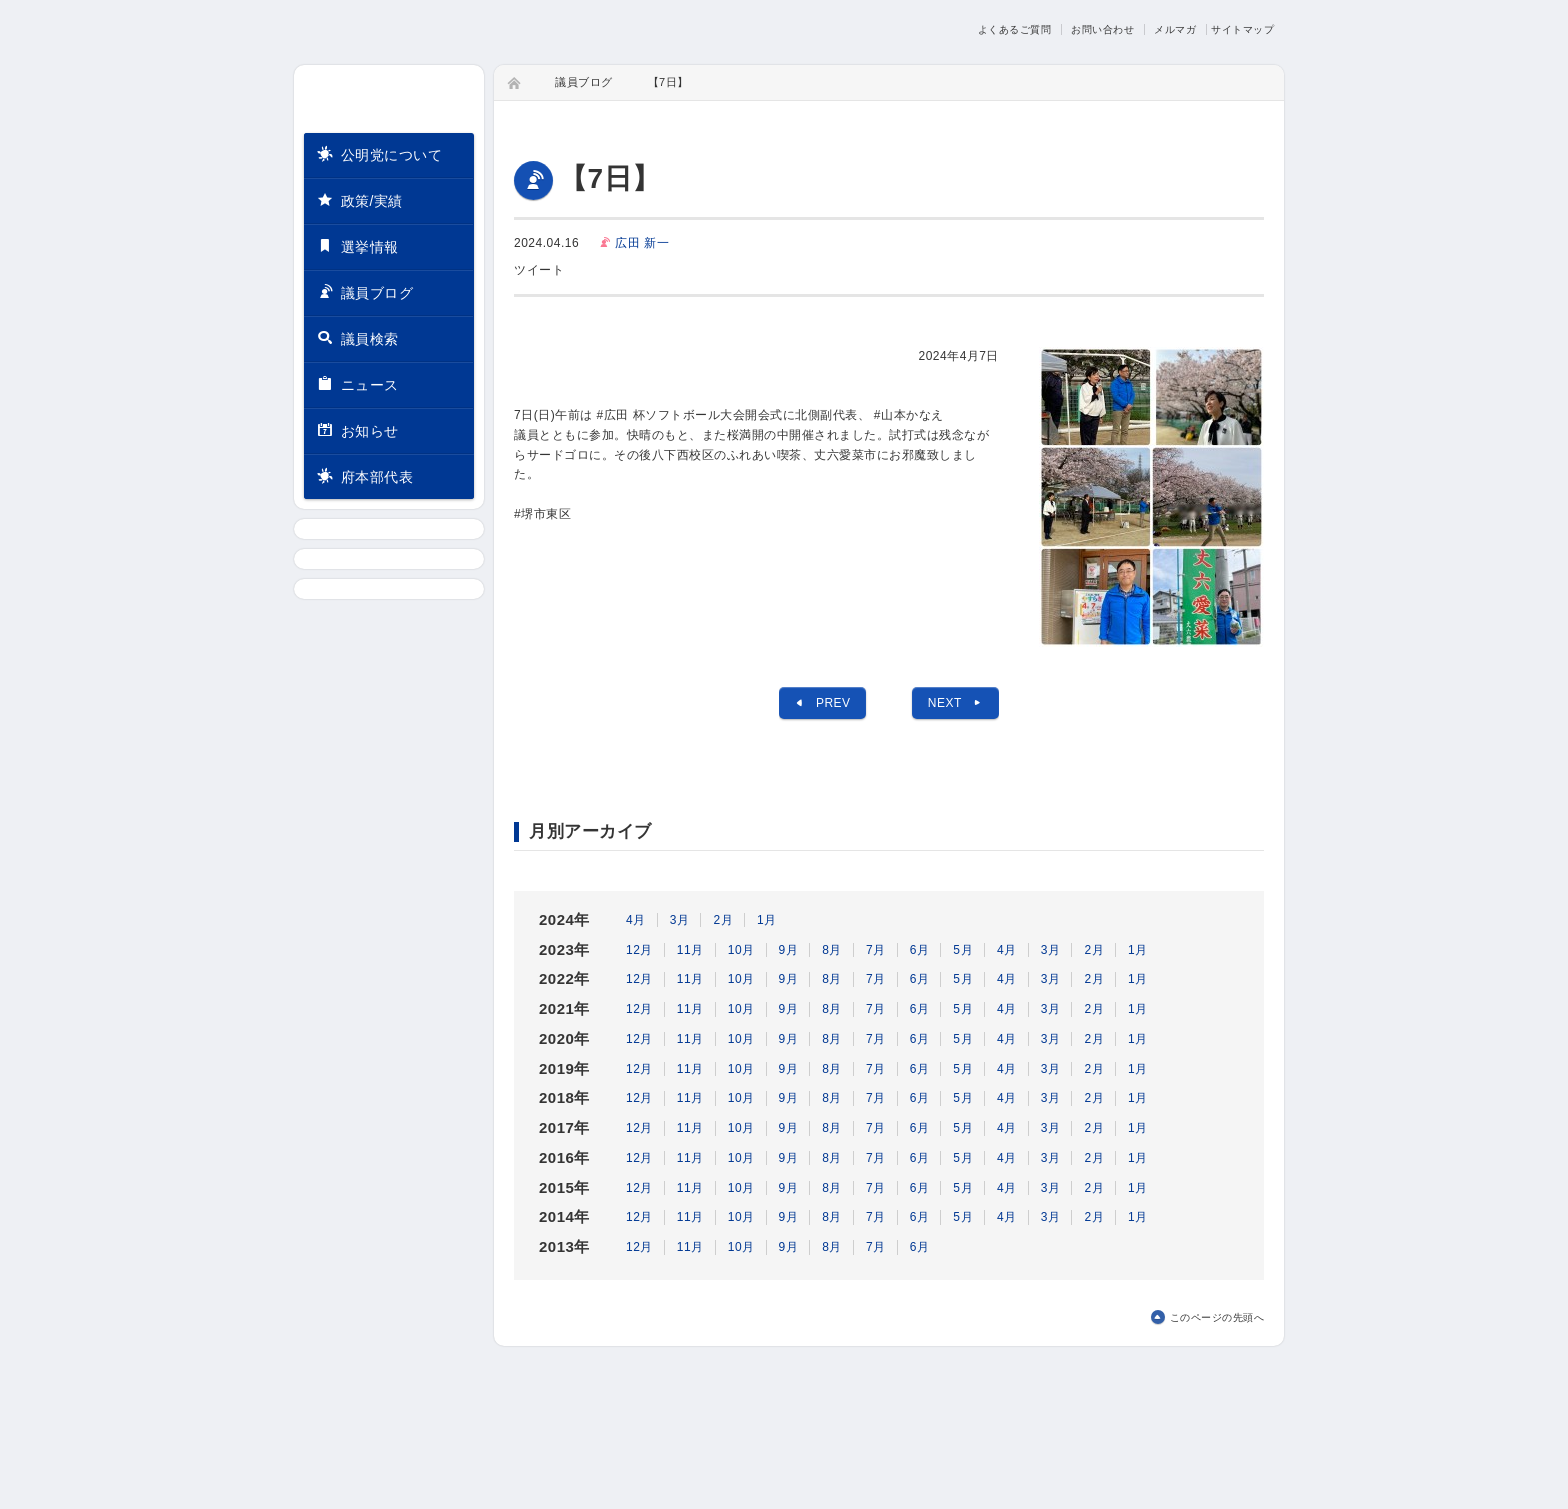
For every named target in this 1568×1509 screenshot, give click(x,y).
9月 (789, 950)
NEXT (956, 703)
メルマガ (1175, 29)
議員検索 (358, 337)
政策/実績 (360, 199)
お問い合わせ (1102, 29)
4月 (636, 920)
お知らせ (358, 429)
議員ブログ (365, 291)
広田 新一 (642, 243)
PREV (822, 703)
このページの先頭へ (1217, 1317)
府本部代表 (365, 475)
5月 (963, 950)
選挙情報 (358, 245)
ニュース (358, 383)
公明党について (379, 153)
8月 (832, 950)
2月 (723, 920)
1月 (767, 920)
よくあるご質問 (1015, 29)
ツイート (539, 270)
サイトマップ (1242, 29)
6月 (920, 950)
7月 (876, 950)
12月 (639, 950)
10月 (741, 950)
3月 (680, 920)
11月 (690, 950)
